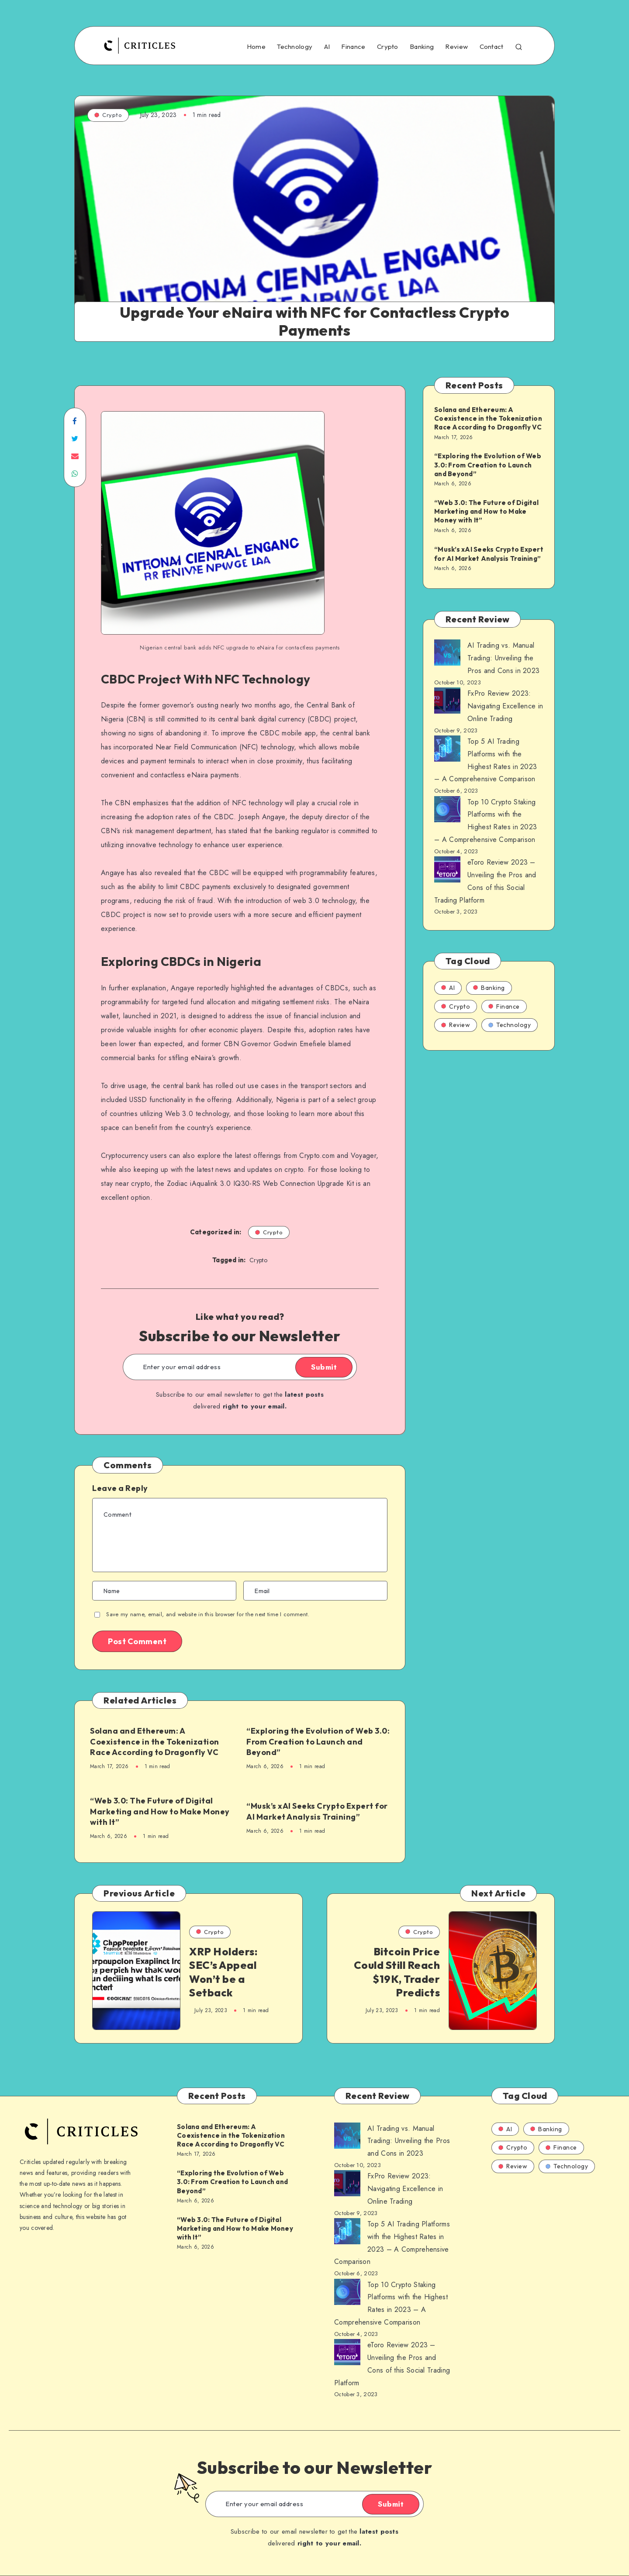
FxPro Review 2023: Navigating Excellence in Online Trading (505, 706)
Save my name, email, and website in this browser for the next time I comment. (207, 1614)
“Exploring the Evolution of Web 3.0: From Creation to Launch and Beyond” (318, 1741)
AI (327, 47)
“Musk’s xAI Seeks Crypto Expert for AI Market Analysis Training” (317, 1811)
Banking (422, 47)
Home (256, 47)
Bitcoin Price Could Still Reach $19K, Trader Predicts (397, 1972)
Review (456, 47)
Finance (353, 47)
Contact (492, 47)
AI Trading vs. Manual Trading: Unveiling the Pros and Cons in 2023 (503, 658)
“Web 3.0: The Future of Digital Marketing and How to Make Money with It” (160, 1811)
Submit (324, 1367)
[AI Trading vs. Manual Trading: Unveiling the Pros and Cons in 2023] (447, 654)
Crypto (387, 47)
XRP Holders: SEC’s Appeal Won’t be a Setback (223, 1972)
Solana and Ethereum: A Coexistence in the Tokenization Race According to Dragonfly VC (154, 1741)
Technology (294, 47)
